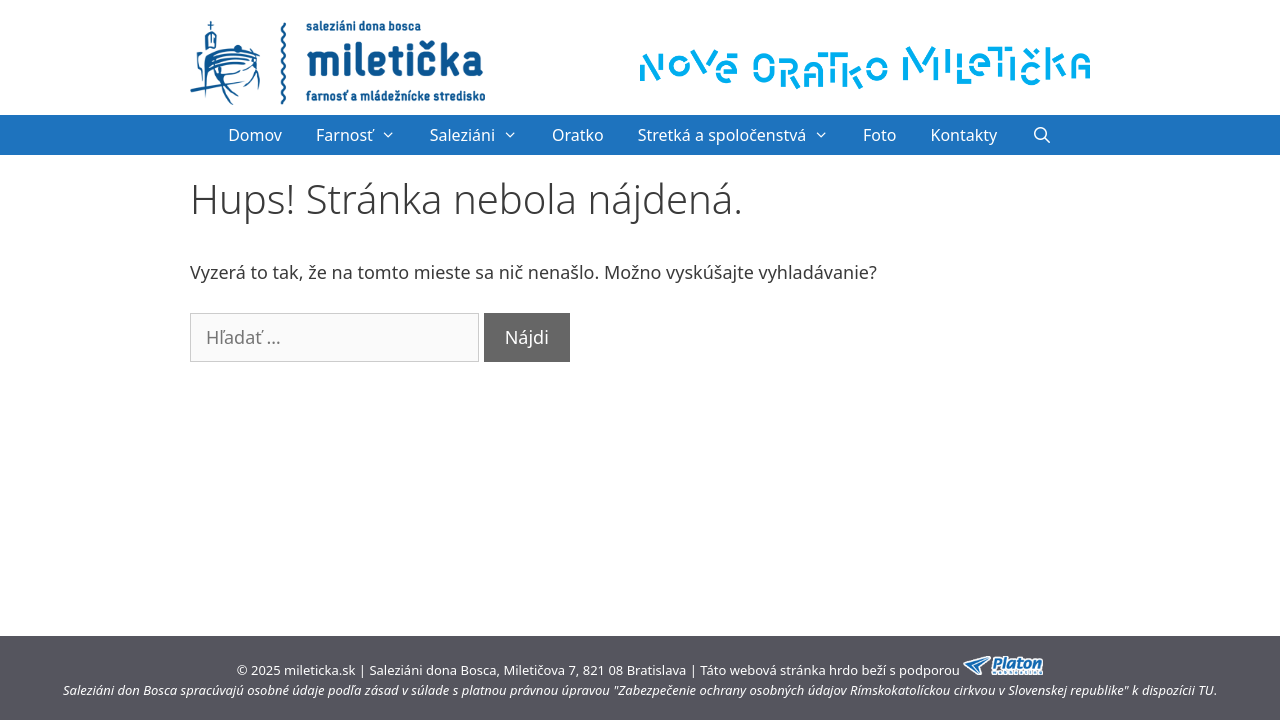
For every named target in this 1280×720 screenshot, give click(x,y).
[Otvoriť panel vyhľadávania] (1041, 135)
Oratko (578, 135)
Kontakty (964, 135)
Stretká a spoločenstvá (742, 135)
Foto (879, 135)
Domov (255, 135)
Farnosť (364, 135)
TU (1205, 690)
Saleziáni (482, 135)
